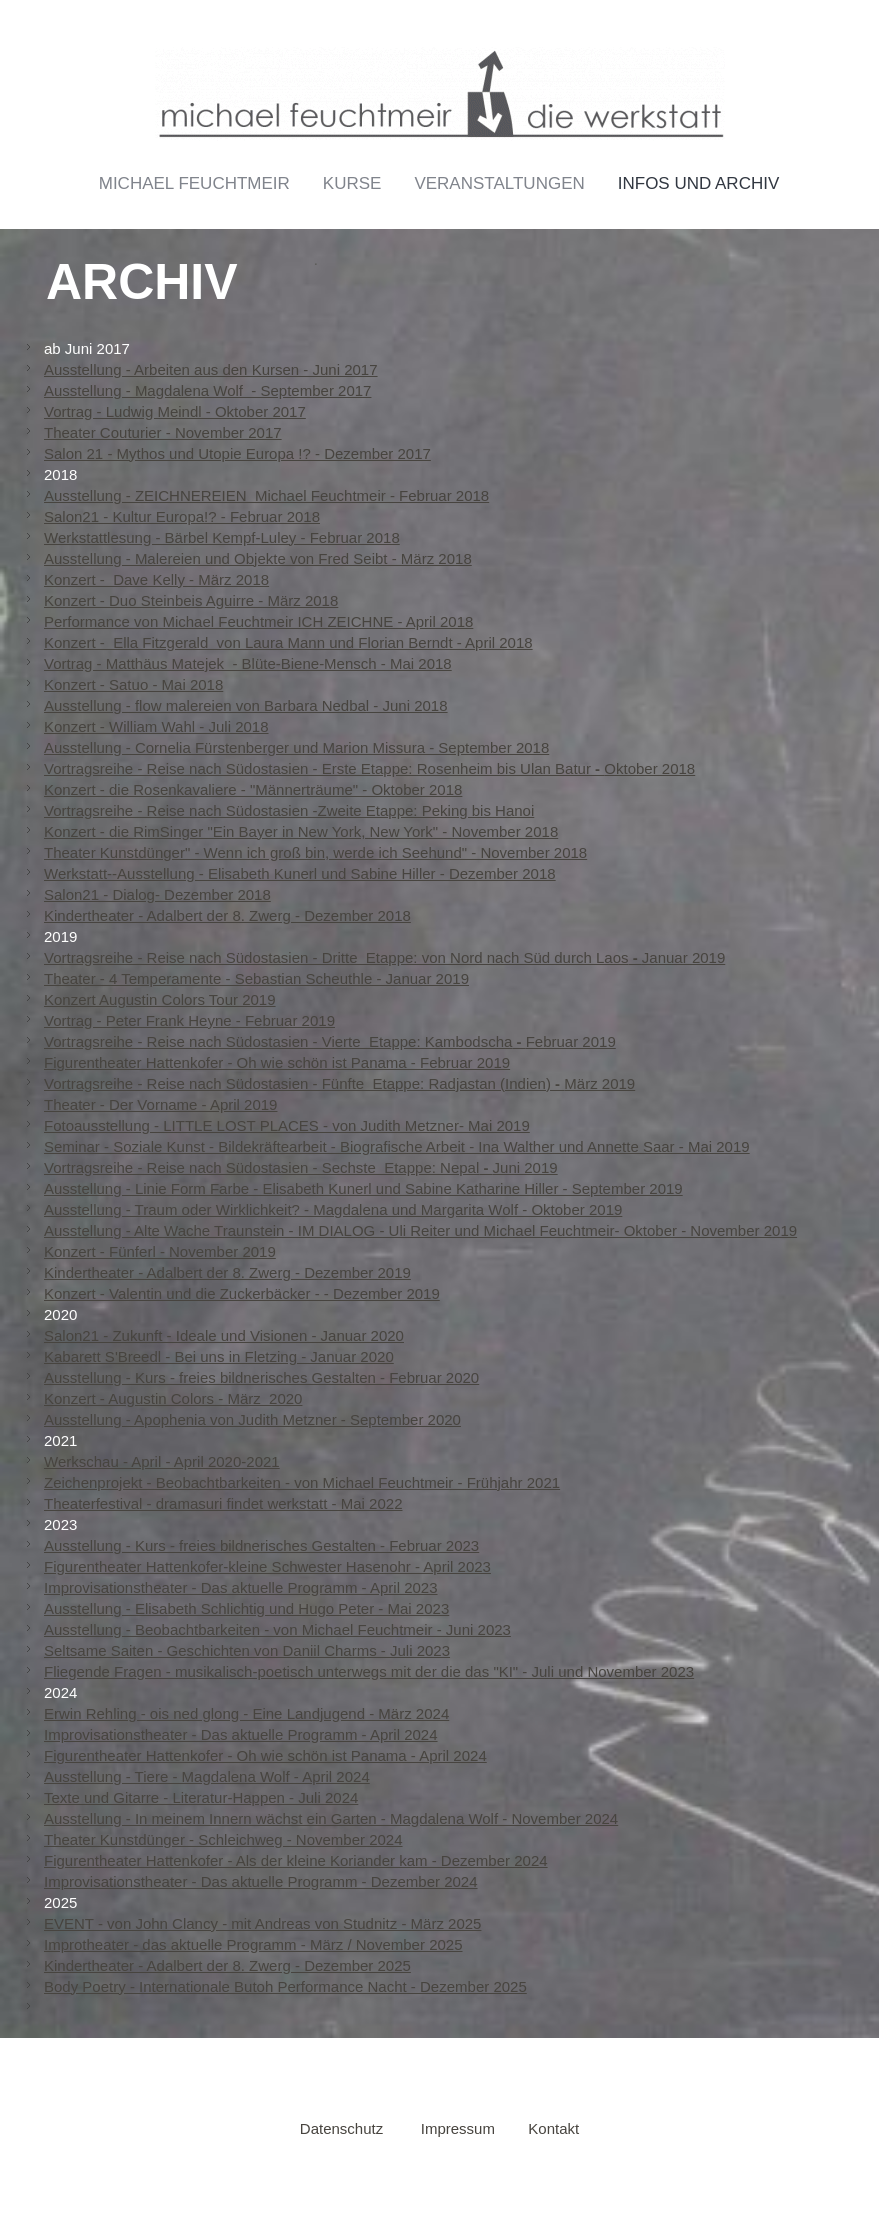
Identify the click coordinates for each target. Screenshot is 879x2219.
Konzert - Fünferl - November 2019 (160, 1251)
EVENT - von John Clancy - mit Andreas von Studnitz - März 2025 (262, 1923)
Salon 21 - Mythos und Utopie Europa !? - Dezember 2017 (237, 453)
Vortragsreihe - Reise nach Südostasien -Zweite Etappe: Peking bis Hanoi (289, 810)
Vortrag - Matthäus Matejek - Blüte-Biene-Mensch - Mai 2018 (248, 663)
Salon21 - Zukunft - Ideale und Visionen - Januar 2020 (224, 1335)
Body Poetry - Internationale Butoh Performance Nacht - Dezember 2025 (285, 1986)
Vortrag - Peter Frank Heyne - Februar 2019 (189, 1020)
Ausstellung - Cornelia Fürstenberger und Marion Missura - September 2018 (296, 747)
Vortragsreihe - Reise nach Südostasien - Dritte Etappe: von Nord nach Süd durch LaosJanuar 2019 (384, 957)
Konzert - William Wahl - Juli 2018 (156, 726)
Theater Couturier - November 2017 (163, 432)
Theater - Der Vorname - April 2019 (160, 1104)
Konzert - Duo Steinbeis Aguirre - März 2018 (191, 600)
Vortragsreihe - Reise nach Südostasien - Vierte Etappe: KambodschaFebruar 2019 (330, 1041)
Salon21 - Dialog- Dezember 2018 (157, 894)
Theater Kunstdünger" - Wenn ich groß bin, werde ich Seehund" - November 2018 (315, 852)
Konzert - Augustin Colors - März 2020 (173, 1398)
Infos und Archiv (699, 183)
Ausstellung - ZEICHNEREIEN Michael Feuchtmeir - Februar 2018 (266, 495)
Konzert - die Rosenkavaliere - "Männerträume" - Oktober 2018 (253, 789)
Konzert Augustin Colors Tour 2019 (160, 999)
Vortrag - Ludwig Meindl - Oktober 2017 (175, 411)
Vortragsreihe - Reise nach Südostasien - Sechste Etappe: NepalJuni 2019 (301, 1167)
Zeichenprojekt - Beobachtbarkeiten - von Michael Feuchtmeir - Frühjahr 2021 (302, 1482)
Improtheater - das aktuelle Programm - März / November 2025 (253, 1944)
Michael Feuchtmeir (194, 183)
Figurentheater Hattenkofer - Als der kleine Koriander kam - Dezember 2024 (296, 1860)
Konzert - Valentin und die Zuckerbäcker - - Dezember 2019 (242, 1293)
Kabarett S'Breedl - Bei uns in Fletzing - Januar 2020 (219, 1356)
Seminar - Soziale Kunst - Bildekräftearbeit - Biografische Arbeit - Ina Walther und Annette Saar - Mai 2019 (397, 1146)
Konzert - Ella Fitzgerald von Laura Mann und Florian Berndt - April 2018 (288, 642)
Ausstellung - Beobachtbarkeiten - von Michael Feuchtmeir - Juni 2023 (277, 1629)
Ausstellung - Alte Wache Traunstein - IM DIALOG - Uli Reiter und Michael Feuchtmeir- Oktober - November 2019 (420, 1230)
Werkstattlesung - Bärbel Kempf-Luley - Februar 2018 (222, 537)
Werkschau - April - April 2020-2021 (162, 1461)
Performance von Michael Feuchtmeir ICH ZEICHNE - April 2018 (258, 621)
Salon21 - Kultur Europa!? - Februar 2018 (182, 516)
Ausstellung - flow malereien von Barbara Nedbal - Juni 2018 (246, 705)
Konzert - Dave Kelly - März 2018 (156, 579)
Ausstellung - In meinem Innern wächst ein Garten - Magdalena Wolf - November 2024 (331, 1818)
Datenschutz (341, 2128)
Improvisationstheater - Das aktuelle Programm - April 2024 (241, 1734)
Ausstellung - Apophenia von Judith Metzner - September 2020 (252, 1419)
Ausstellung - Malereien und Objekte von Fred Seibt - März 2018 (258, 558)
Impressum (458, 2128)
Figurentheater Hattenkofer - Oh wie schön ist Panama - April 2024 (265, 1755)
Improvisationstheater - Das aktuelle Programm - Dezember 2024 (261, 1881)
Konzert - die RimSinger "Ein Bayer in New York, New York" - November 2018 (301, 831)
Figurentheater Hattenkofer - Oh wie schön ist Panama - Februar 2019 (277, 1062)
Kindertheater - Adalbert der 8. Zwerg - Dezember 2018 (227, 915)
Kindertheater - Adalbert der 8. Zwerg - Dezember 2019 (227, 1272)
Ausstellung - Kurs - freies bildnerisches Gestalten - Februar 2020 (261, 1377)
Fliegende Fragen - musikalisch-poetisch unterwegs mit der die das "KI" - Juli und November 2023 (369, 1671)
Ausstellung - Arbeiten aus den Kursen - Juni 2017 (211, 369)
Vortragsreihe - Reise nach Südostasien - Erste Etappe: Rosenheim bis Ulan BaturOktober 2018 (369, 768)
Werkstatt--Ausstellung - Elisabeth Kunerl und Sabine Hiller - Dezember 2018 (300, 873)
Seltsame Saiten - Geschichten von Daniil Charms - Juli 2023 (247, 1650)
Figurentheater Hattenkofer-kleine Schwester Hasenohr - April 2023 (267, 1566)
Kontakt (553, 2128)
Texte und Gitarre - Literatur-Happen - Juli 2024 (201, 1797)
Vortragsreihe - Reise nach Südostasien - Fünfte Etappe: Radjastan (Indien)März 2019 (339, 1083)
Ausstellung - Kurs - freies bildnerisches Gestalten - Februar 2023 (261, 1545)
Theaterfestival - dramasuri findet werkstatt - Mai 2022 (223, 1503)
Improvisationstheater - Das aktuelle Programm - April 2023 (241, 1587)
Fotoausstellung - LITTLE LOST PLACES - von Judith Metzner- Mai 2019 (287, 1125)
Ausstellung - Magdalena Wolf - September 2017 (207, 390)
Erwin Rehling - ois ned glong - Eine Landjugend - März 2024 (246, 1713)
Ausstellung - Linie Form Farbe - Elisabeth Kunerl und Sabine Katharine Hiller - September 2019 (363, 1188)
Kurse (352, 183)
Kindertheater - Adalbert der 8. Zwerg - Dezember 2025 (227, 1965)
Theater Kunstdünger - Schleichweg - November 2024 (223, 1839)
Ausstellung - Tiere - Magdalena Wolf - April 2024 (207, 1776)
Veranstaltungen (499, 183)
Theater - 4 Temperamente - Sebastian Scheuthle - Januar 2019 (256, 978)
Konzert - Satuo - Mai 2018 (133, 684)
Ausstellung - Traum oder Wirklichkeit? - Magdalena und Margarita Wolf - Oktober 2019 (333, 1209)
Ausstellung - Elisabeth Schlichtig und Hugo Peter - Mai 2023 (246, 1608)
